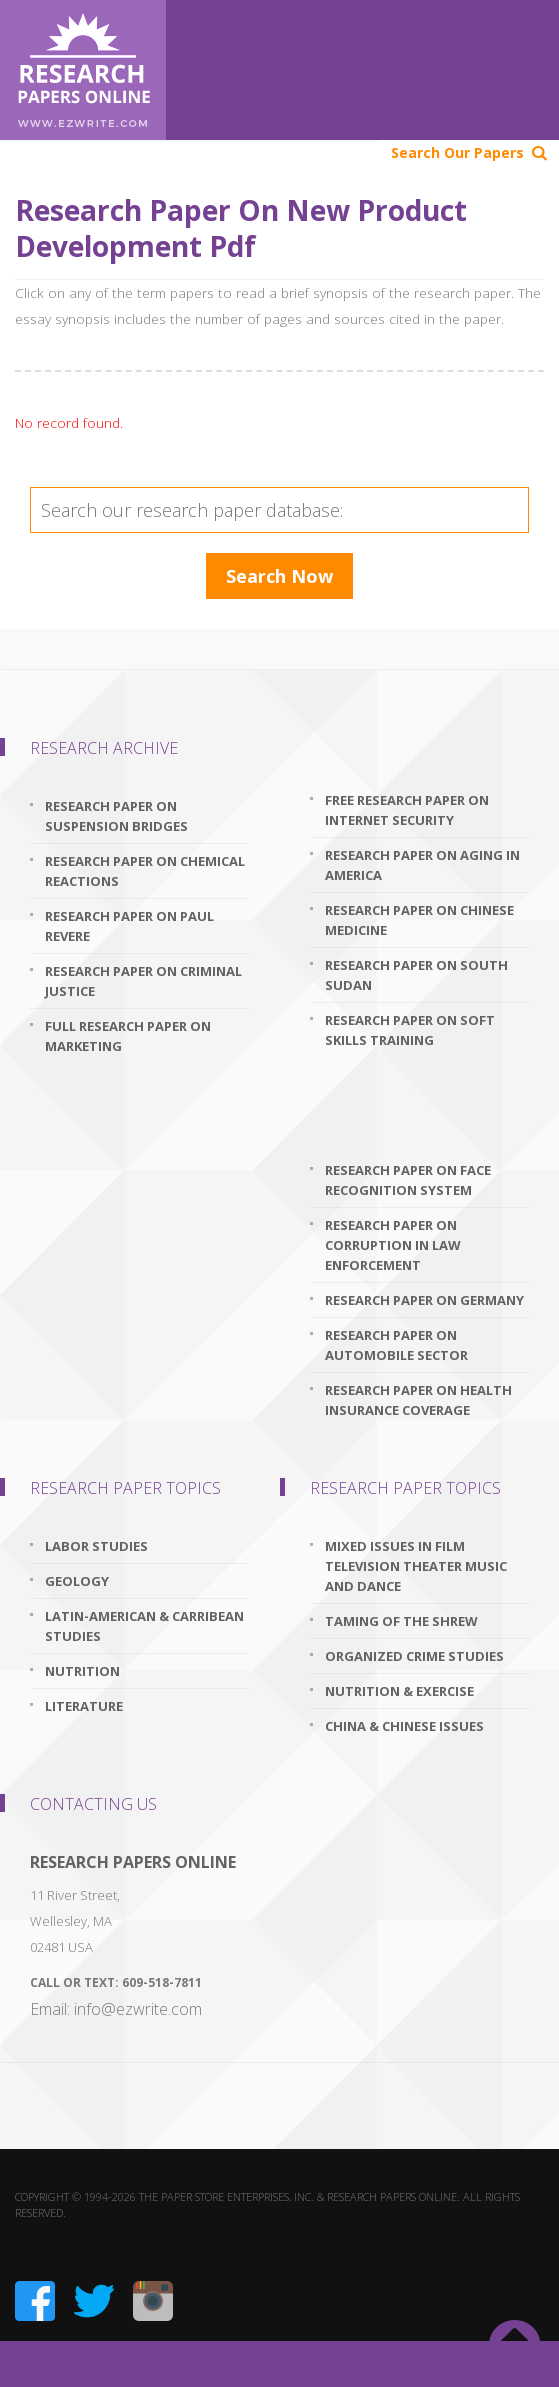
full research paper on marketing (128, 1036)
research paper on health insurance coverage (418, 1400)
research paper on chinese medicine (419, 920)
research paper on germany (424, 1300)
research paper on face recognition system (408, 1180)
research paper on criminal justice (143, 981)
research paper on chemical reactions (145, 871)
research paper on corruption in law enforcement (393, 1245)
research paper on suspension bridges (116, 816)
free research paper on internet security (407, 810)
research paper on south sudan (416, 975)
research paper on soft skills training (410, 1030)
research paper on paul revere (129, 926)
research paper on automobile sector (396, 1345)
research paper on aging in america (422, 865)
